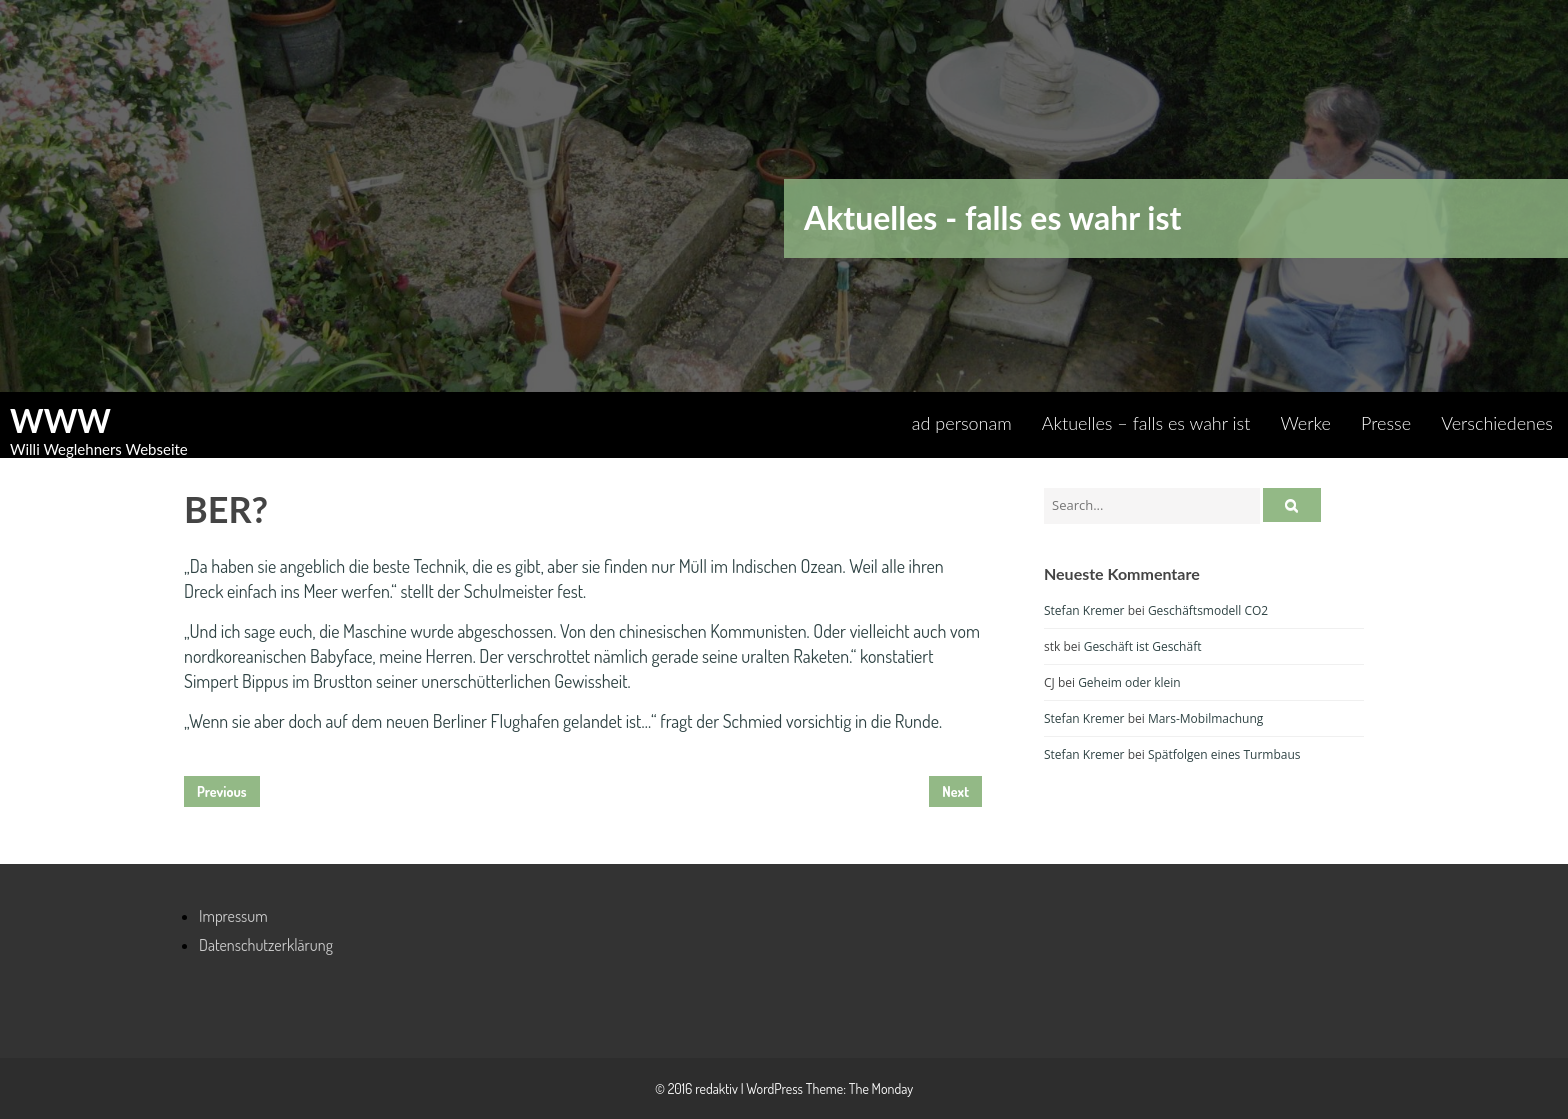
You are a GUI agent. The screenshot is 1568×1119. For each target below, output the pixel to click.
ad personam (962, 423)
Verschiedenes (1497, 423)
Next (955, 791)
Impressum (233, 916)
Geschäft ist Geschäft (1143, 646)
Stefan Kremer (1084, 610)
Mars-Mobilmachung (1205, 718)
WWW (60, 421)
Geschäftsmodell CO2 (1208, 610)
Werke (1305, 423)
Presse (1386, 423)
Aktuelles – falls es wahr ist (1146, 423)
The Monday (881, 1088)
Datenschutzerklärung (266, 945)
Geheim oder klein (1129, 682)
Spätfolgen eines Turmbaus (1224, 754)
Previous (222, 791)
